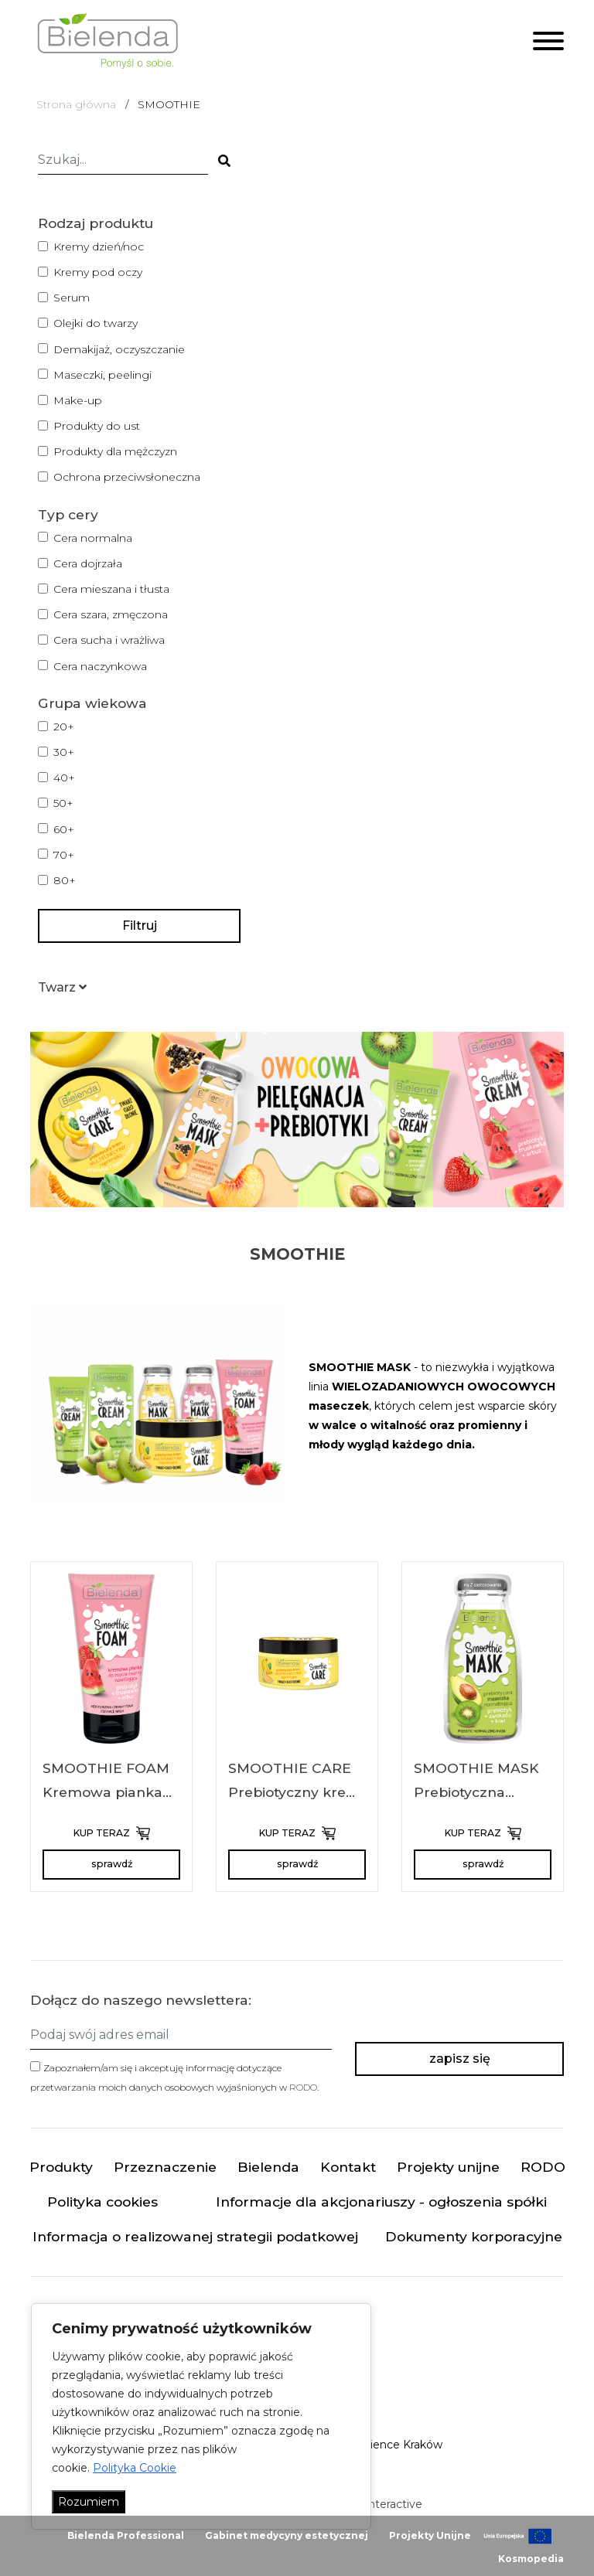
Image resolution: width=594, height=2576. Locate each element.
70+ (63, 855)
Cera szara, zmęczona (110, 614)
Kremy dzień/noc (98, 247)
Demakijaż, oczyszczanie (119, 349)
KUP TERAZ (111, 1833)
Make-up (77, 400)
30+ (63, 752)
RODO (303, 2087)
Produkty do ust (96, 426)
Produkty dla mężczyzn (115, 451)
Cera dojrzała (87, 563)
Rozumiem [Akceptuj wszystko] (88, 2502)
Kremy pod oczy (97, 272)
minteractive (388, 2504)
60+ (63, 829)
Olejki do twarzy (95, 323)
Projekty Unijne (430, 2535)
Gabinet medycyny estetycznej (286, 2535)
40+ (64, 777)
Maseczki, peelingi (102, 375)
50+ (63, 803)
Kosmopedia (531, 2558)
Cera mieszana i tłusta (111, 589)
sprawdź (111, 1864)
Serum (71, 298)
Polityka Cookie (134, 2468)
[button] (62, 987)
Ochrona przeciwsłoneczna (126, 477)
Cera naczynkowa (100, 666)
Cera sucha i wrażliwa (109, 640)
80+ (64, 880)
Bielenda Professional (125, 2535)
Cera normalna (92, 538)
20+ (63, 726)
